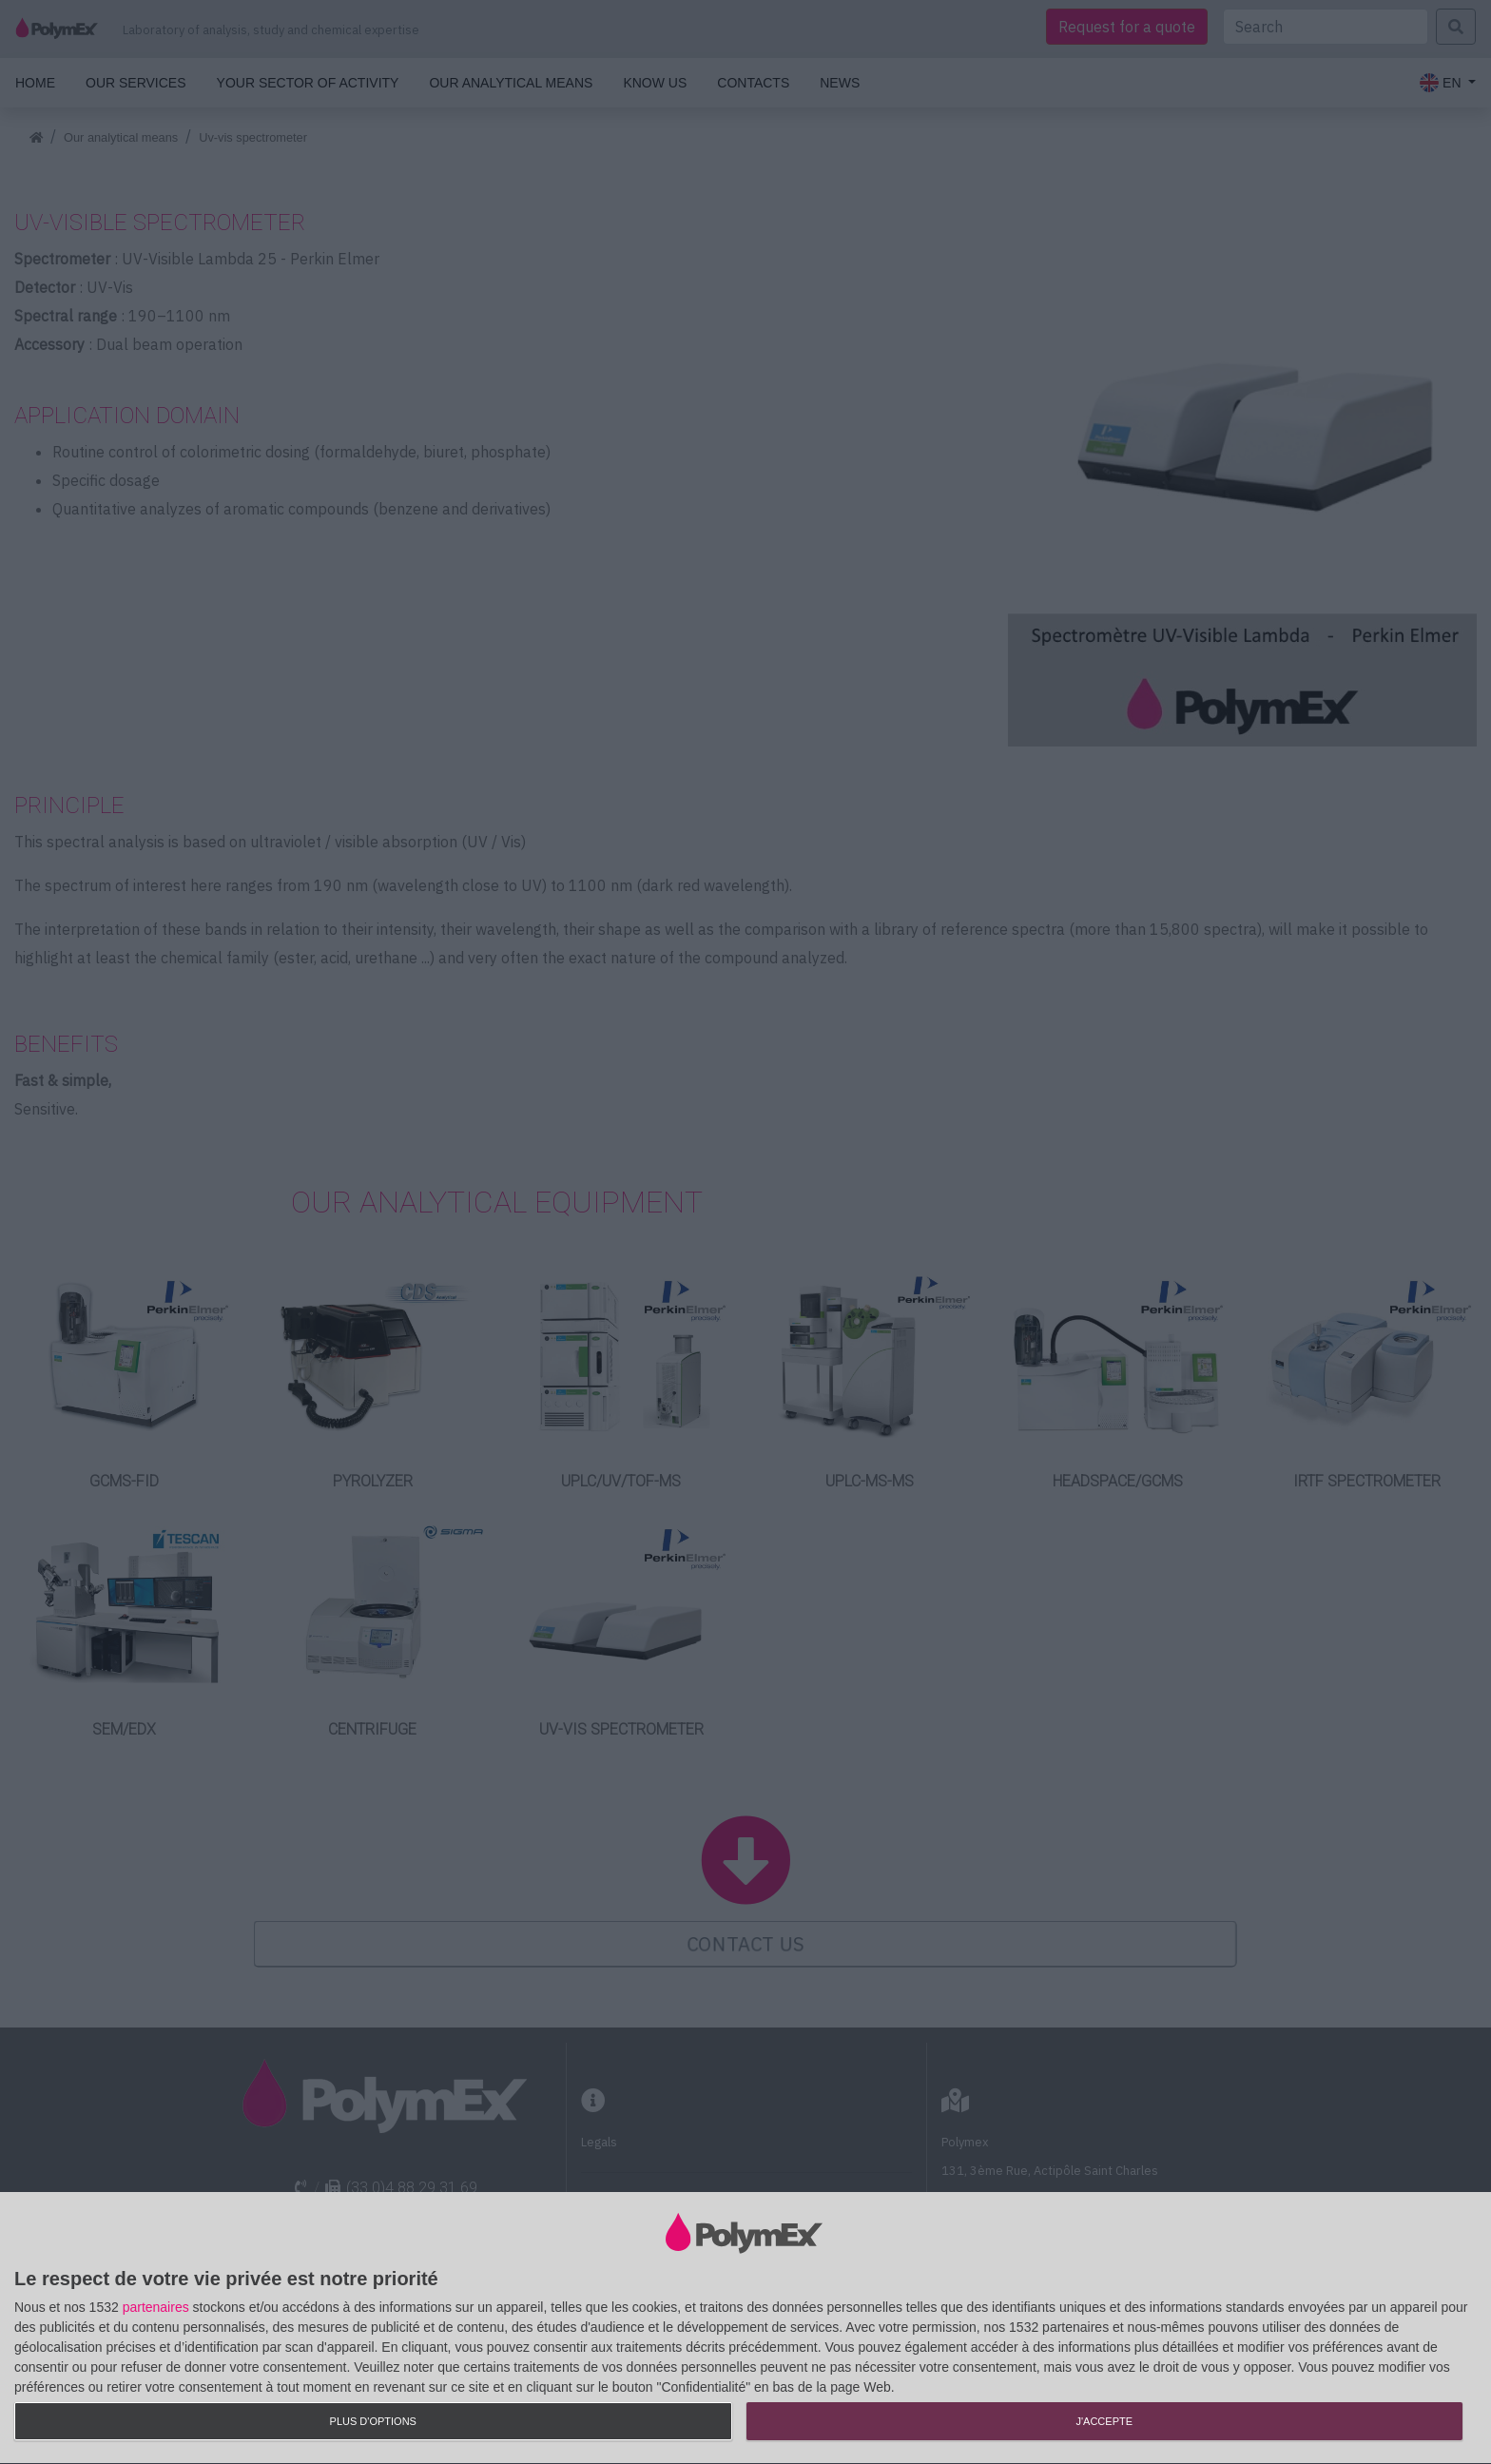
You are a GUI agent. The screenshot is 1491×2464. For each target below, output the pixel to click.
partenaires (156, 2307)
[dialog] (745, 2328)
